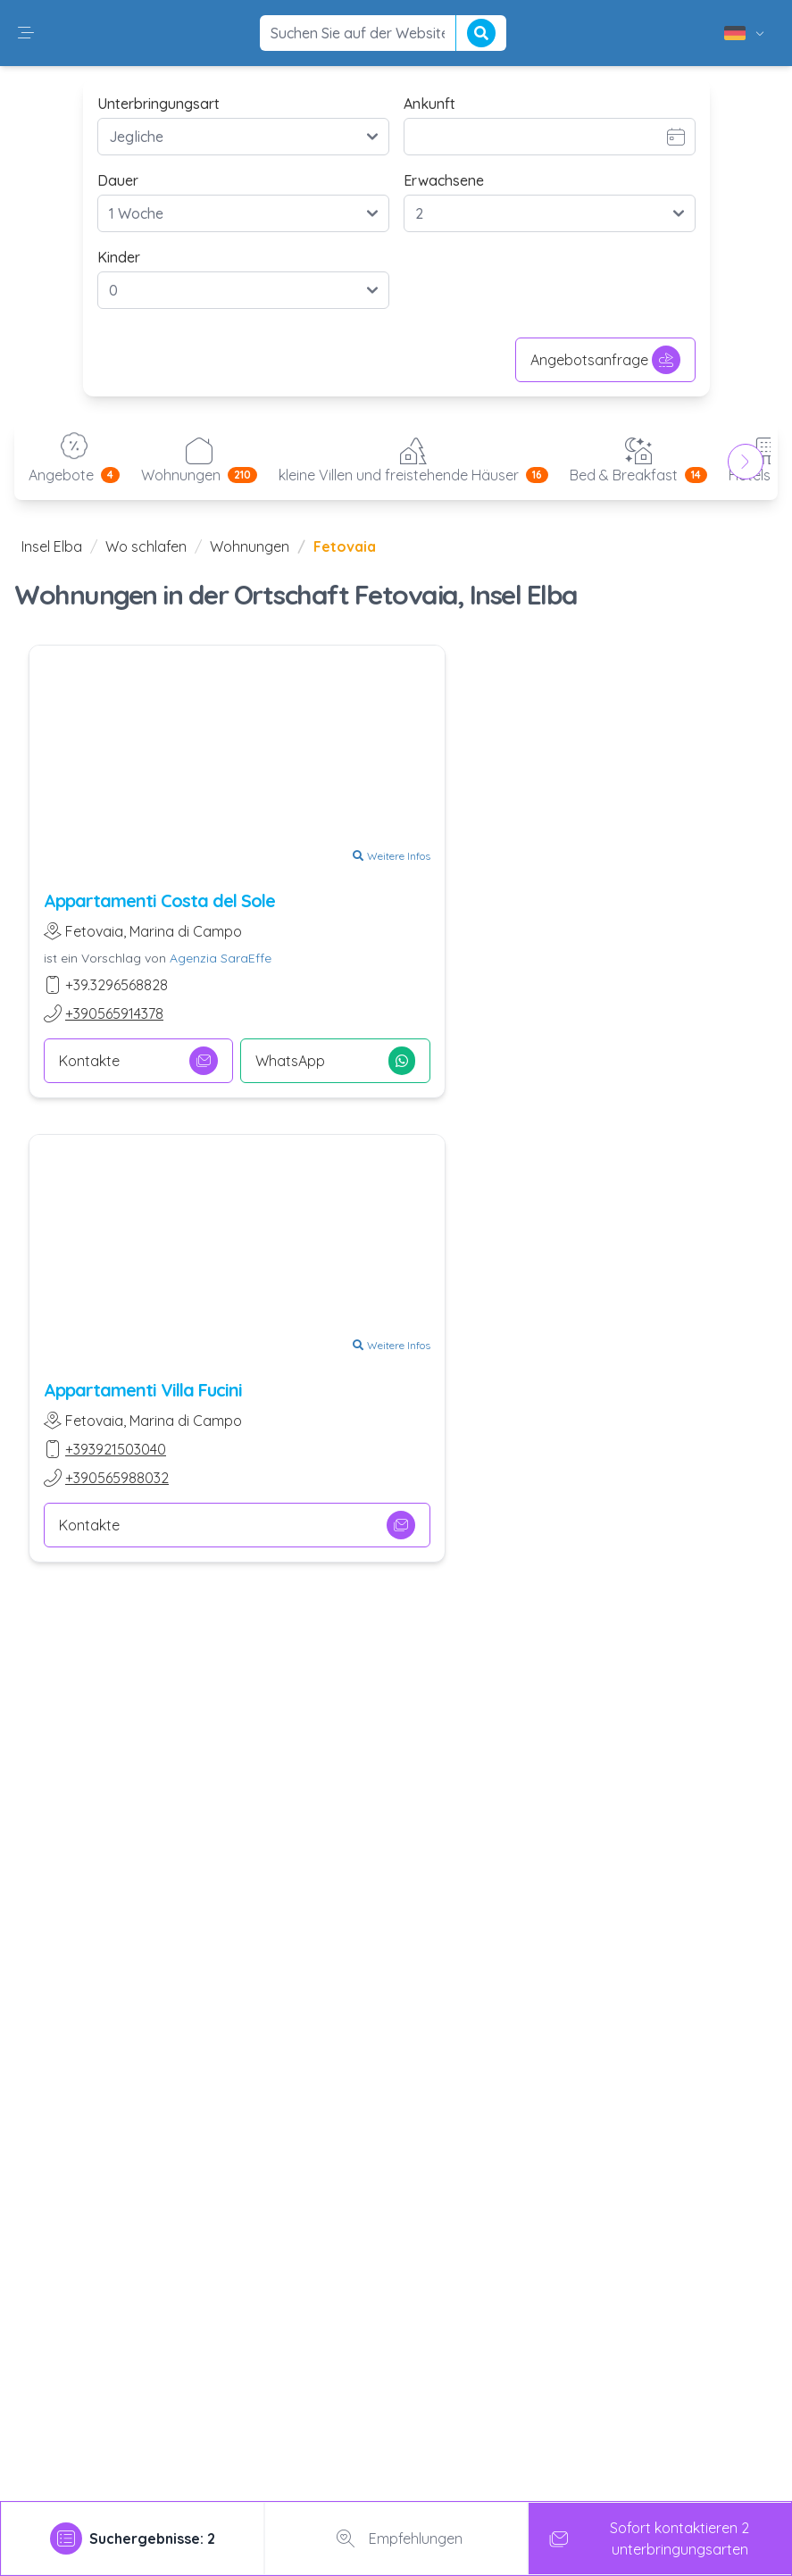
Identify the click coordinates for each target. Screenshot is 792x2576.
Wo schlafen (146, 546)
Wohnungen (249, 546)
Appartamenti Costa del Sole (159, 900)
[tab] (132, 2538)
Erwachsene (444, 180)
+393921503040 (115, 1449)
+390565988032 (117, 1478)
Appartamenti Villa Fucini (143, 1390)
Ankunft (429, 104)
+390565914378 (114, 1013)
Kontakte (138, 1060)
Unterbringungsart (158, 104)
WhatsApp (334, 1060)
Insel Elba (51, 546)
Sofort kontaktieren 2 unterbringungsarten (646, 2538)
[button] (26, 33)
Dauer (117, 180)
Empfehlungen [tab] (396, 2538)
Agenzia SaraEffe (220, 958)
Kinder (118, 257)
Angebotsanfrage (605, 360)
